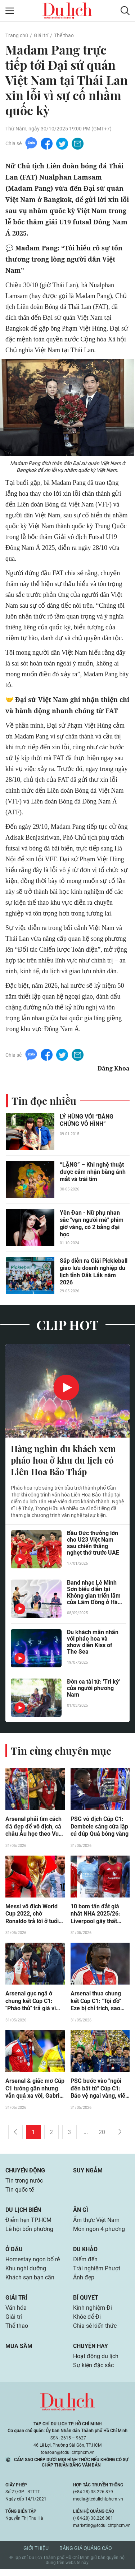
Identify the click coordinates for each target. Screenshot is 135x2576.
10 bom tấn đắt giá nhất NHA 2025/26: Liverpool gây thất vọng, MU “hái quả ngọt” (95, 1916)
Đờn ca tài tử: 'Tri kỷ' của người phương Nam (93, 1690)
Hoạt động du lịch (95, 2363)
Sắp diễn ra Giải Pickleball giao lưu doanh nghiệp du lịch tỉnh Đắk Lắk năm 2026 (93, 1272)
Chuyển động (25, 2173)
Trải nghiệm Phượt (96, 2273)
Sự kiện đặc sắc (93, 2372)
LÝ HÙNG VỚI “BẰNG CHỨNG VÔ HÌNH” (86, 1121)
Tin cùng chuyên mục (61, 1751)
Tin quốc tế (19, 2193)
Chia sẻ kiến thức (95, 2332)
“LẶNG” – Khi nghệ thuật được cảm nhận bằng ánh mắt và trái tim (93, 1172)
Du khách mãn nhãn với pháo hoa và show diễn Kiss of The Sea (92, 1644)
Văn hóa (16, 2313)
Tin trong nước (24, 2183)
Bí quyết (85, 2303)
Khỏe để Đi (87, 2322)
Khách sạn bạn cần (29, 2282)
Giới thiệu (36, 2555)
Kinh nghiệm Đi (92, 2313)
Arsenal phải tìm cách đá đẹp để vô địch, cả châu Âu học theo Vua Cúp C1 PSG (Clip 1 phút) (33, 1828)
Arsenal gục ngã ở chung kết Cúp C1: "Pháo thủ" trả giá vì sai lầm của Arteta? (30, 2004)
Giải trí (40, 35)
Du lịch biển (23, 2213)
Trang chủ (16, 35)
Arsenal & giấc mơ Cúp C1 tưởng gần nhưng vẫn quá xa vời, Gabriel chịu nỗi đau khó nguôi (34, 2091)
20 (102, 2135)
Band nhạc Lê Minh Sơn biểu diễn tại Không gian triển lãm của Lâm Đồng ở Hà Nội (94, 1594)
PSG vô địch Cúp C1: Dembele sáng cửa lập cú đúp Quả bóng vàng (100, 1828)
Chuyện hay (90, 2352)
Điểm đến (85, 2264)
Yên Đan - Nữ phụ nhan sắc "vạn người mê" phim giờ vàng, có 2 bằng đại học (91, 1224)
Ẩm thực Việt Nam (96, 2223)
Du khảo (85, 2253)
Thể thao (63, 35)
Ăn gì (80, 2213)
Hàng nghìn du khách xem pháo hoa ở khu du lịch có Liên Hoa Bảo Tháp (63, 1461)
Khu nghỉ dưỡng (25, 2273)
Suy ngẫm (88, 2173)
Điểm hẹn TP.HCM (28, 2223)
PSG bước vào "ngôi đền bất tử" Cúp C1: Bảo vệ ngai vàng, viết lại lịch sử (99, 2091)
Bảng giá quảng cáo (85, 2555)
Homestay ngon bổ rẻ (32, 2264)
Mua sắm (18, 2352)
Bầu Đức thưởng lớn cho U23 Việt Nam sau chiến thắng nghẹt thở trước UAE (93, 1545)
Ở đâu (14, 2253)
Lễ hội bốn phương (29, 2233)
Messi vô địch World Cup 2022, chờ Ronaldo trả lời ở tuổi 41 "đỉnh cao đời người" (32, 1916)
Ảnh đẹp (83, 2282)
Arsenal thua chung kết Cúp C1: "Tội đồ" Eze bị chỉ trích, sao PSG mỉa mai (96, 2004)
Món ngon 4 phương (99, 2233)
